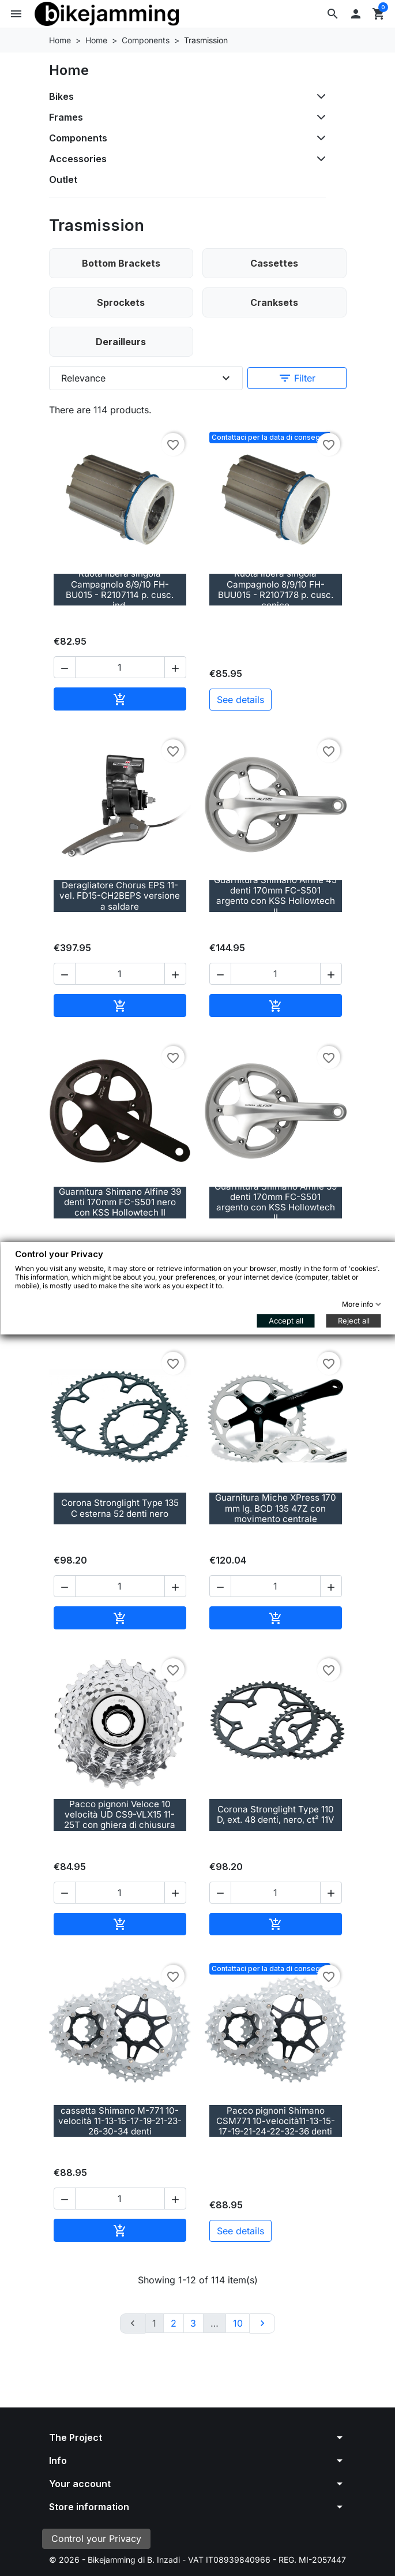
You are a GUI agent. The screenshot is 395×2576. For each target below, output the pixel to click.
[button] (332, 14)
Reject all (353, 1320)
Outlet (63, 179)
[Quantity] (120, 667)
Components (78, 138)
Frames (66, 117)
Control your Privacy (96, 2538)
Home (69, 70)
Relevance (147, 378)
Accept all (285, 1320)
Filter (296, 378)
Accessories (78, 158)
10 (238, 2323)
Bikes (61, 96)
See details (240, 699)
